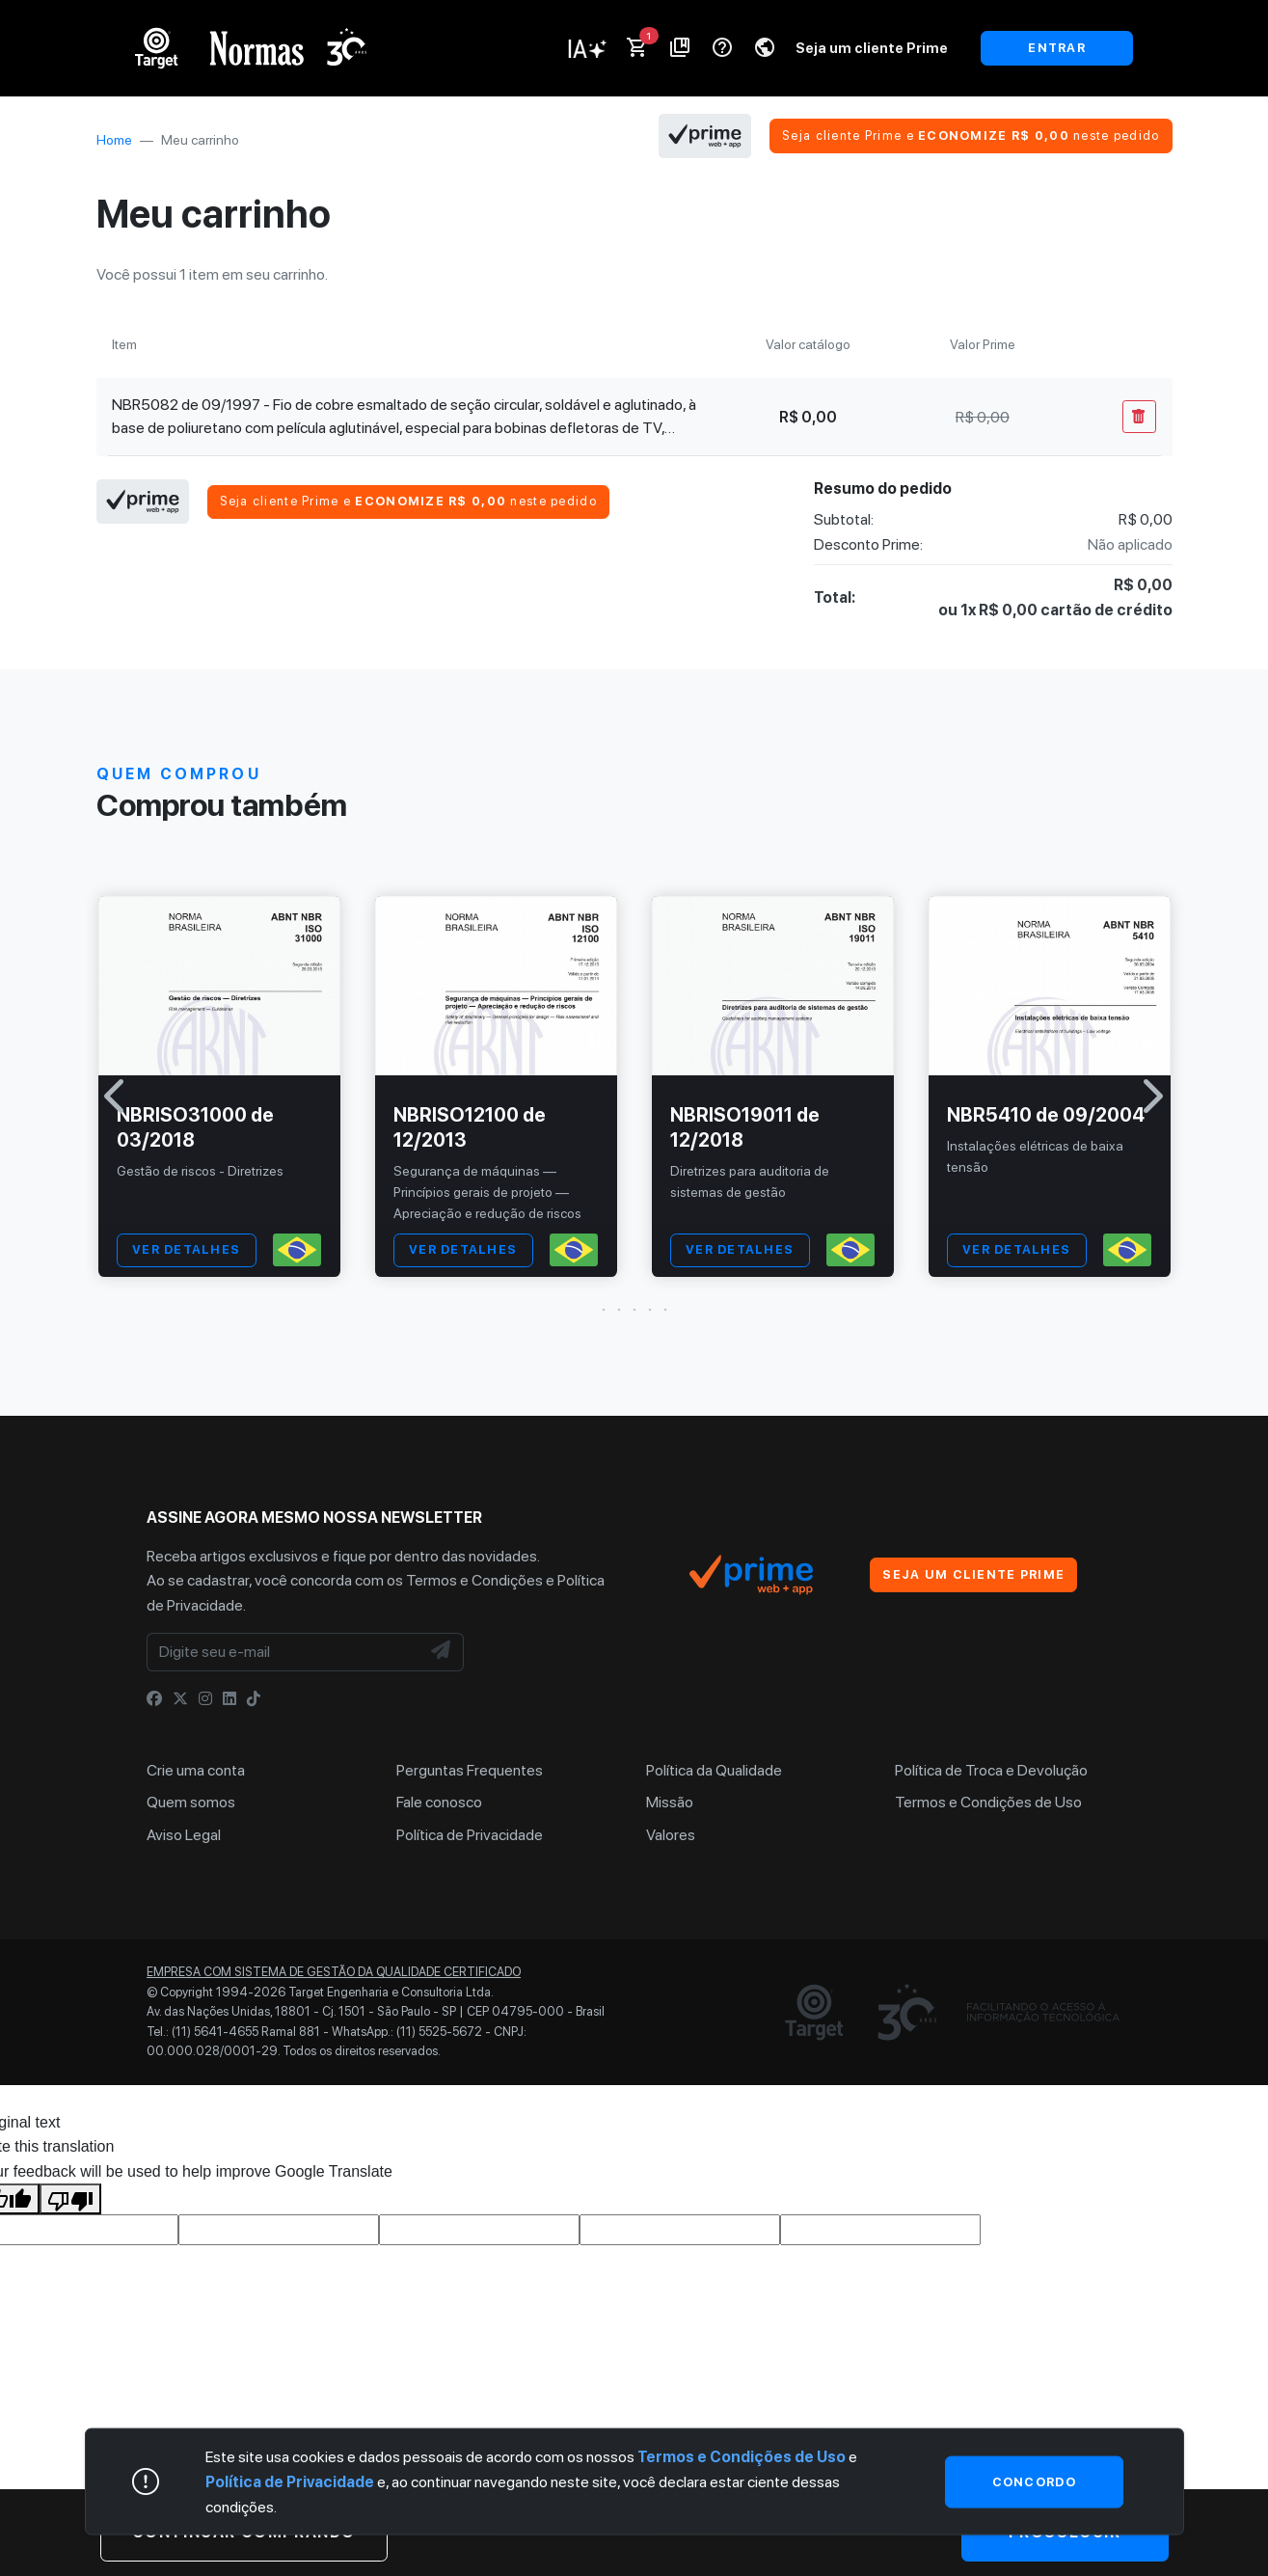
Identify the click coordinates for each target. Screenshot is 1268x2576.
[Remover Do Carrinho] (1139, 416)
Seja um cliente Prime (872, 48)
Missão (669, 1802)
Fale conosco (439, 1802)
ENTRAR (1057, 48)
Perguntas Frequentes (469, 1770)
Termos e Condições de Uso (988, 1802)
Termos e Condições (474, 1580)
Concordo (1034, 2481)
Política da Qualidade (714, 1770)
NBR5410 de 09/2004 (1046, 1114)
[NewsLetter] (441, 1652)
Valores (670, 1835)
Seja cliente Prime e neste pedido (970, 135)
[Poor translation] (70, 2198)
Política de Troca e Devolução (991, 1770)
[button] (634, 1310)
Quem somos (191, 1802)
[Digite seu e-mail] (283, 1652)
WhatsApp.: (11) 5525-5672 (407, 2031)
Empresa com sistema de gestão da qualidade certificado (334, 1972)
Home (114, 140)
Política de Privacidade (469, 1835)
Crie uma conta (196, 1770)
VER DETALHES (186, 1249)
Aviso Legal (184, 1835)
